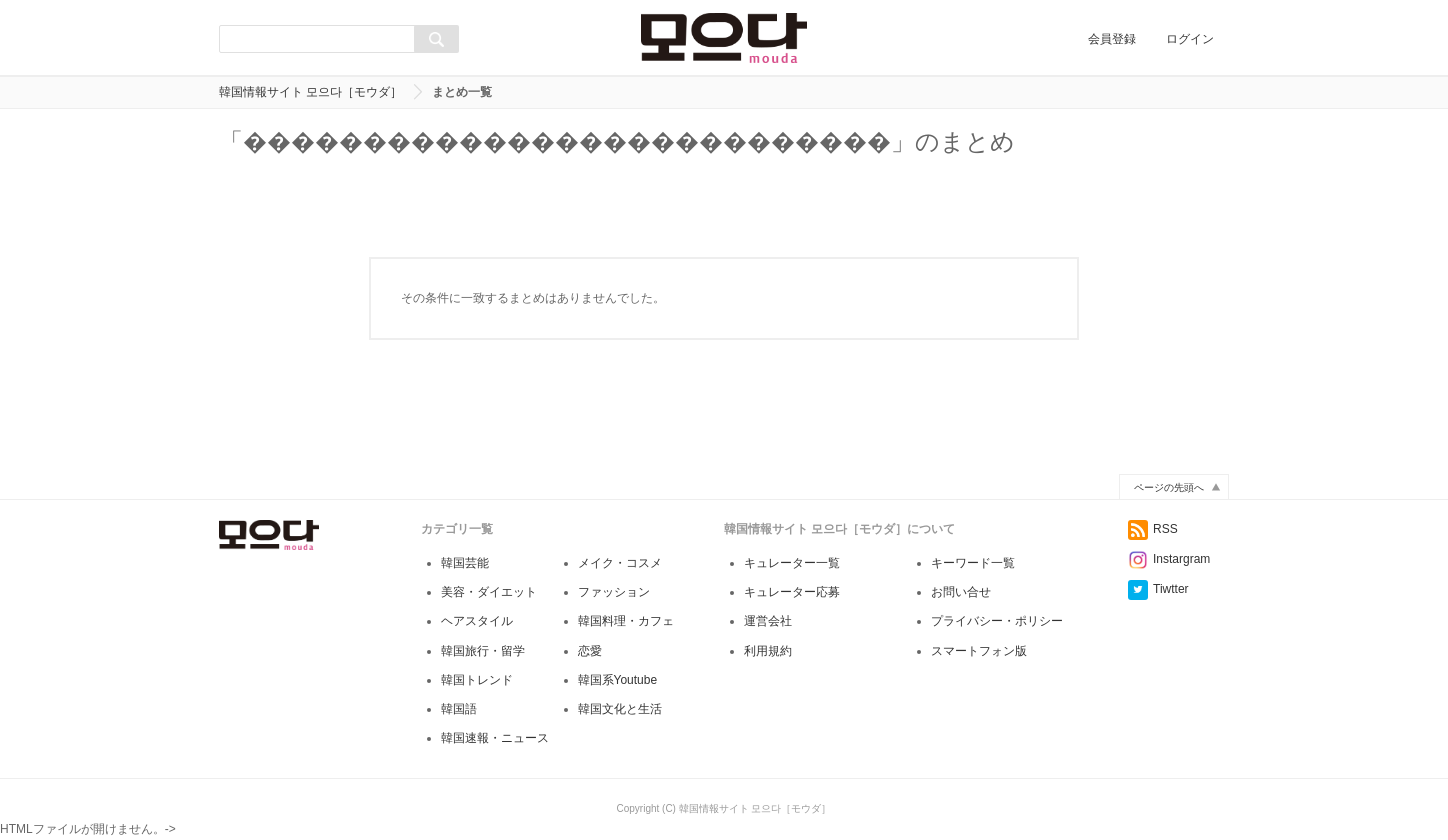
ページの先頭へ (1169, 487)
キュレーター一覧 (792, 563)
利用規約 (768, 651)
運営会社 (768, 621)
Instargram (1169, 559)
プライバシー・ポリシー (997, 621)
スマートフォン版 (979, 651)
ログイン (1190, 39)
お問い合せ (961, 592)
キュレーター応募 (792, 592)
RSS (1153, 529)
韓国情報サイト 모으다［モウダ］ (310, 92)
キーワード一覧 (973, 563)
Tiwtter (1158, 589)
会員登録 (1112, 39)
